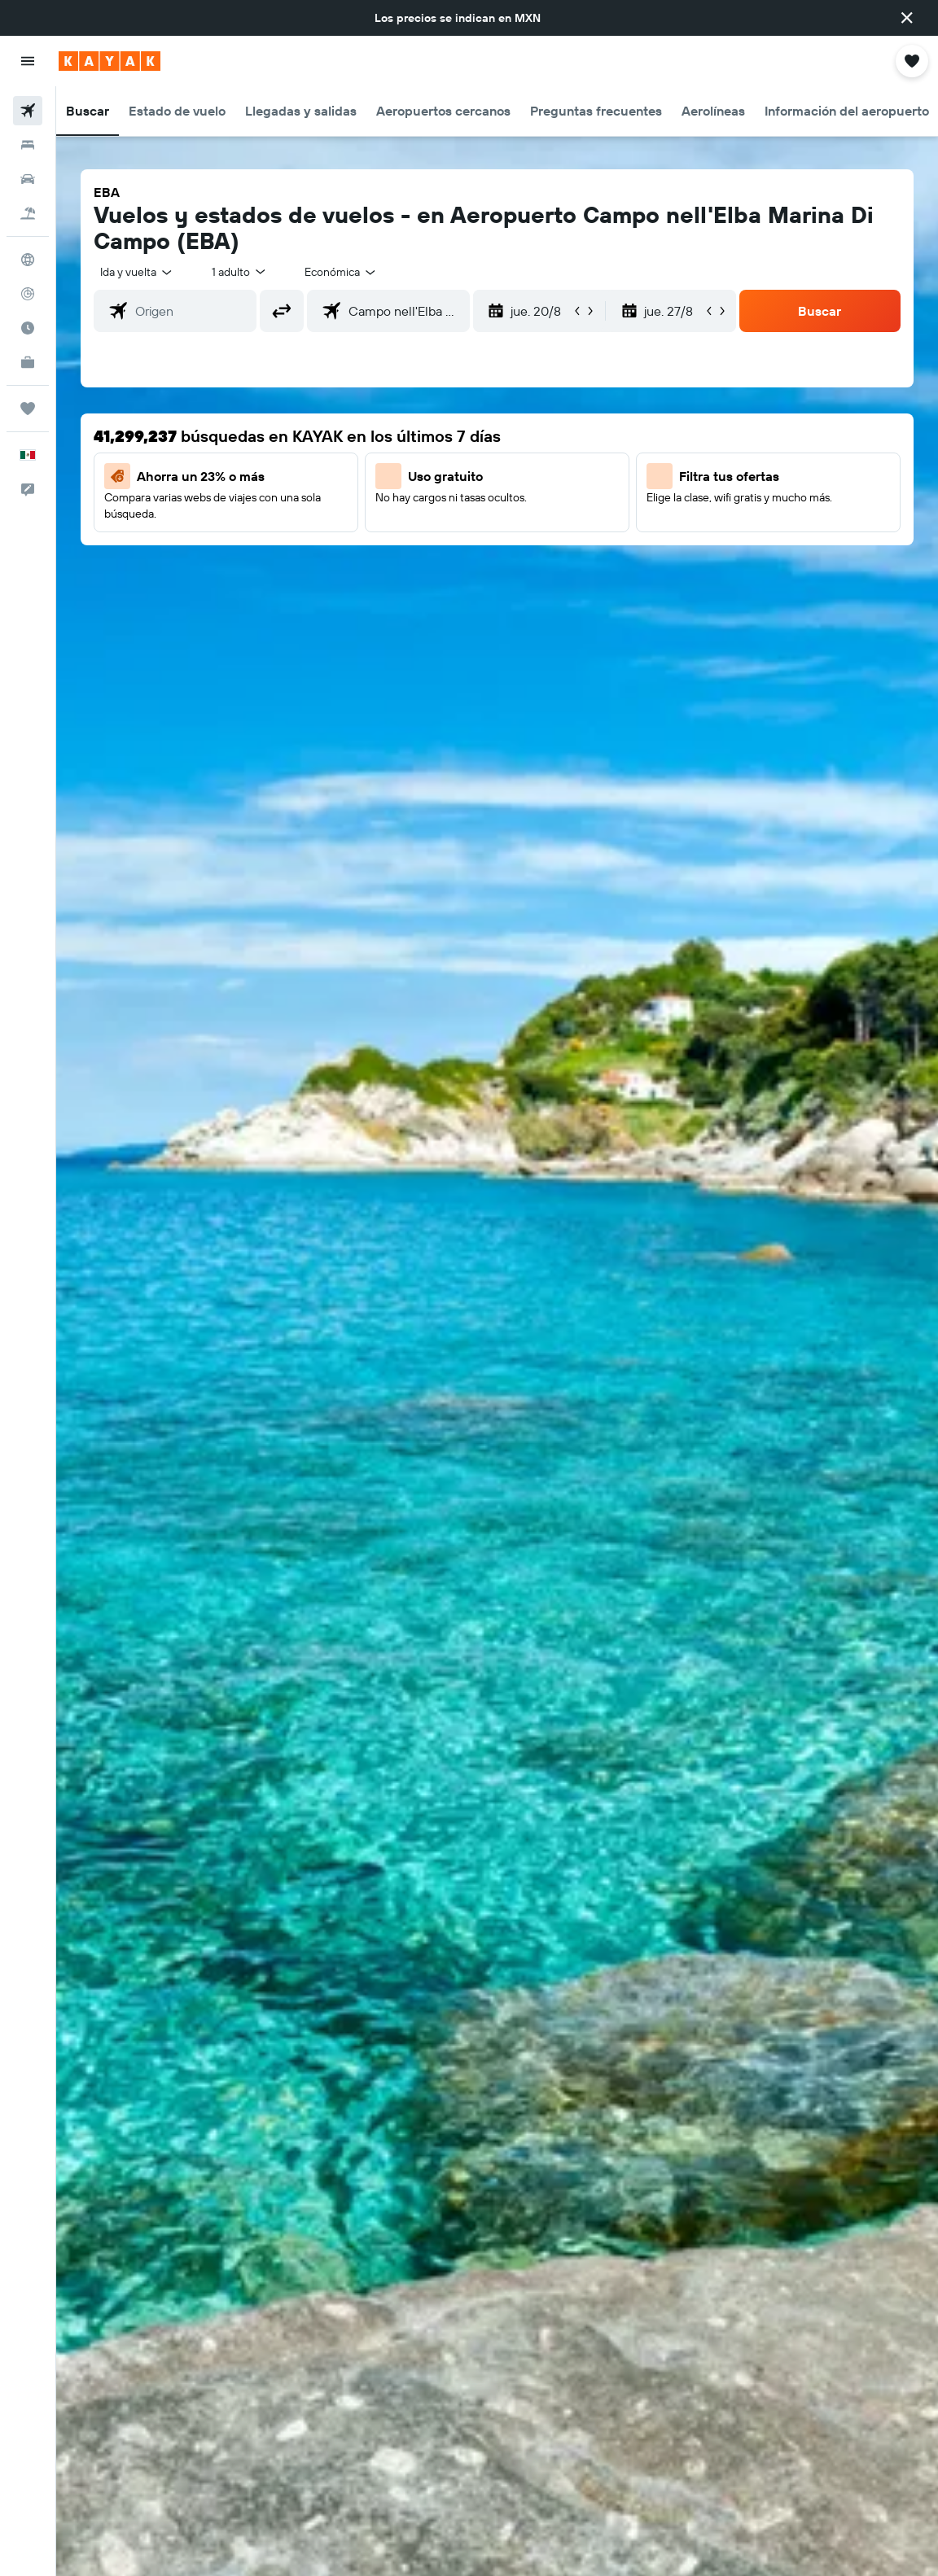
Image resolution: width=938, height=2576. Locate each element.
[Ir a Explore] (28, 259)
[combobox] (341, 272)
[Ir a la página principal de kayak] (109, 61)
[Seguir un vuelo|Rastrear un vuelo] (28, 294)
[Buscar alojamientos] (28, 145)
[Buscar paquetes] (28, 213)
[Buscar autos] (28, 179)
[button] (907, 18)
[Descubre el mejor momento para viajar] (28, 328)
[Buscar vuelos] (28, 110)
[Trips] (28, 408)
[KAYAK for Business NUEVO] (28, 362)
